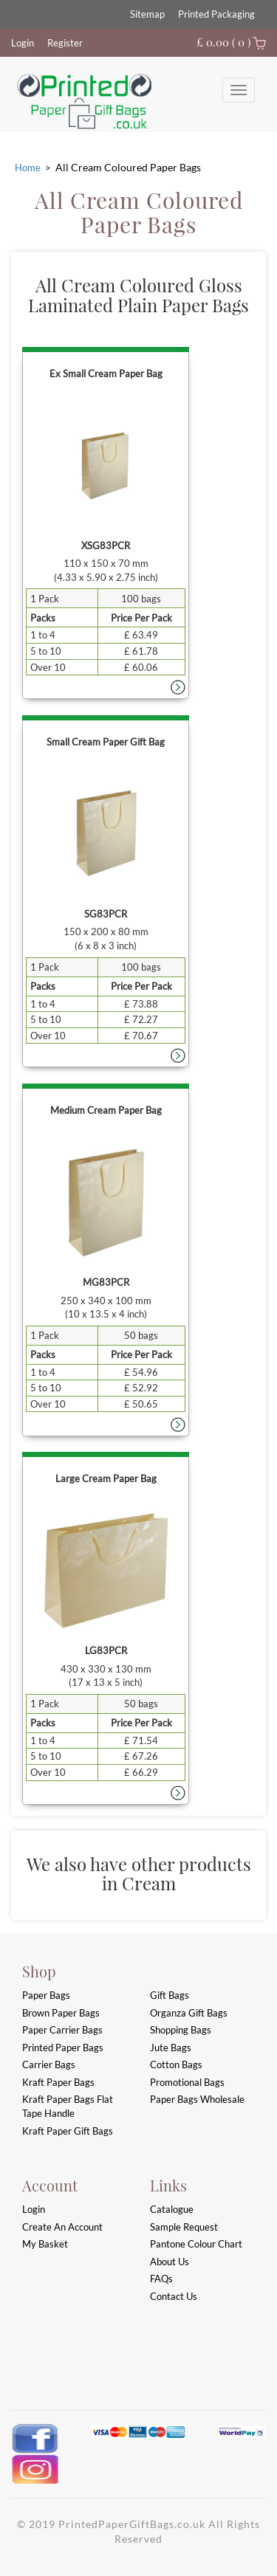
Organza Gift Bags (189, 2013)
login (33, 2209)
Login (22, 43)
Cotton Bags (176, 2064)
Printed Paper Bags (62, 2047)
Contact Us (173, 2296)
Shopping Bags (180, 2030)
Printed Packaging (216, 14)
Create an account (62, 2227)
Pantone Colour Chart (196, 2244)
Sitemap (147, 14)
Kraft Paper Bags (58, 2082)
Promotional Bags (187, 2082)
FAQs (161, 2278)
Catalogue (172, 2209)
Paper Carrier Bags (62, 2030)
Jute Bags (170, 2047)
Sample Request (184, 2227)
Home (28, 167)
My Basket (45, 2244)
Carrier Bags (48, 2064)
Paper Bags (46, 1995)
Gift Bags (169, 1995)
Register (65, 43)
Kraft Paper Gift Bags (67, 2131)
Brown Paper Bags (61, 2013)
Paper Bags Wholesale (197, 2099)
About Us (169, 2261)
